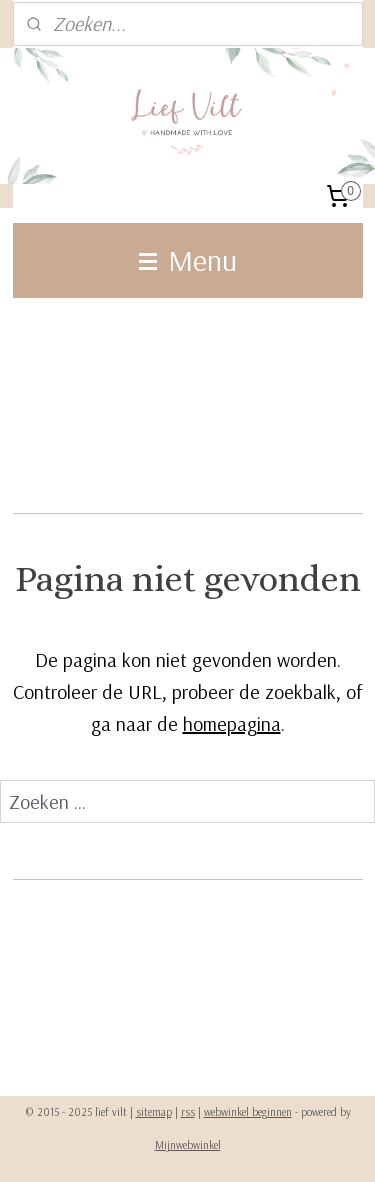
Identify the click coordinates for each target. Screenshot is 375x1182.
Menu (188, 260)
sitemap (154, 1112)
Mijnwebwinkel (188, 1145)
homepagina (232, 724)
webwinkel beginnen (248, 1112)
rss (188, 1112)
